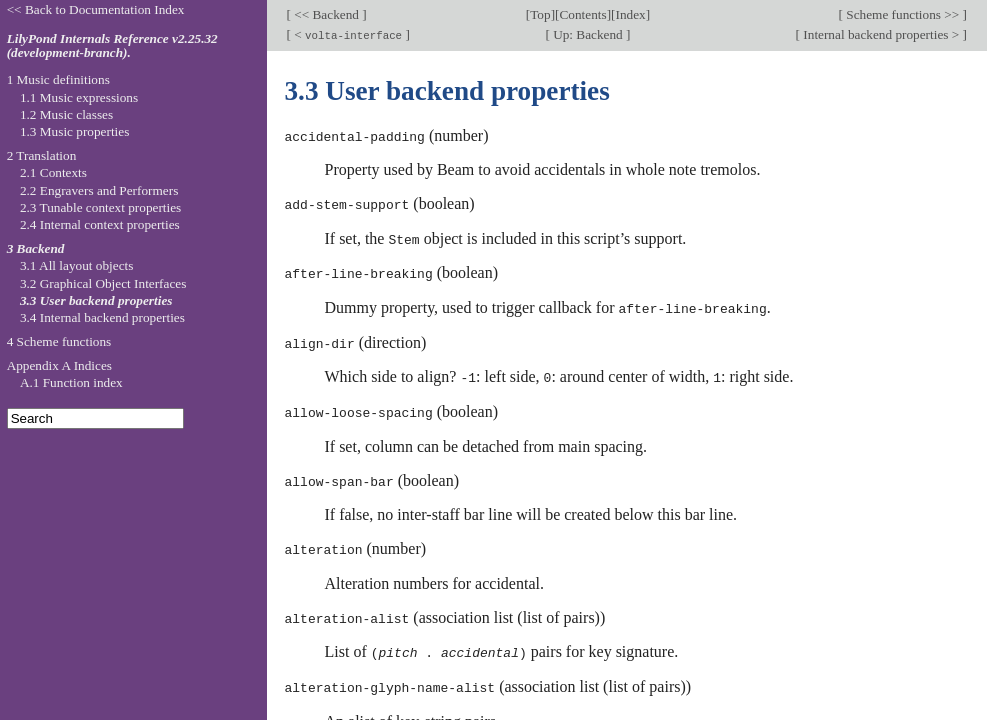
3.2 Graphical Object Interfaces (103, 283)
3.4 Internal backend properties (102, 317)
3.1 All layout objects (76, 265)
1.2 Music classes (66, 114)
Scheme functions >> (903, 14)
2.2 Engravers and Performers (99, 190)
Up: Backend (588, 34)
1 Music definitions (58, 79)
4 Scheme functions (59, 341)
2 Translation (42, 155)
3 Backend (36, 248)
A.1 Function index (71, 382)
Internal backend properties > (881, 34)
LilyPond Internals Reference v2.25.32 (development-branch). (112, 46)
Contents (582, 14)
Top (540, 14)
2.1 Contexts (53, 172)
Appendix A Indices (59, 365)
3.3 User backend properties (96, 300)
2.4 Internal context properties (100, 224)
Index (630, 14)
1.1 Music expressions (79, 97)
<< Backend (326, 14)
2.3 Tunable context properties (100, 207)
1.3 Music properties (74, 131)
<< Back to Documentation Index (96, 9)
